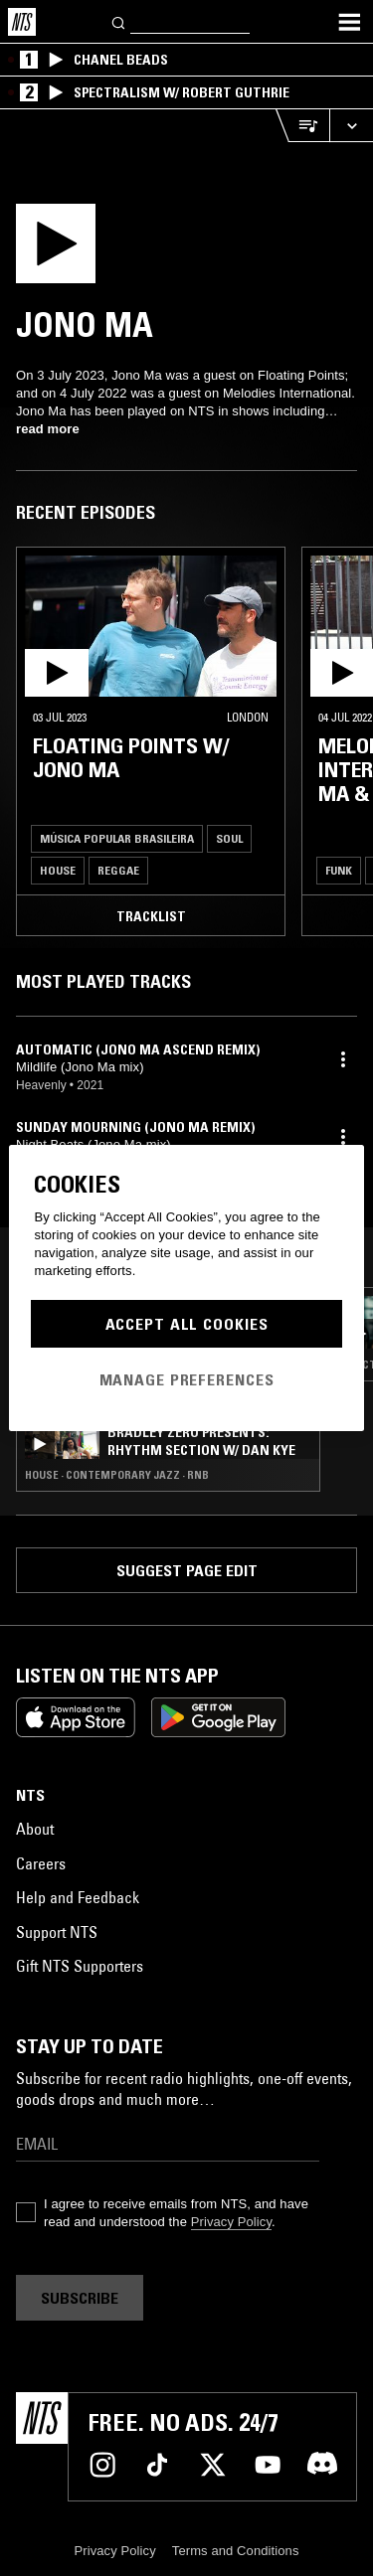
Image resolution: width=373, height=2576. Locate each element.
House (58, 870)
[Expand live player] (351, 125)
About (35, 1829)
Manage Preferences (187, 1379)
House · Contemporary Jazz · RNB (117, 1475)
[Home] (22, 22)
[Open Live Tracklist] (302, 125)
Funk (338, 870)
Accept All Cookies (187, 1324)
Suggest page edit (187, 1570)
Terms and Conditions (235, 2550)
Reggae (118, 870)
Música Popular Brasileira (117, 838)
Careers (41, 1863)
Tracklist (151, 916)
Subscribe (79, 2298)
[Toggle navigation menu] (349, 22)
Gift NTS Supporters (79, 1966)
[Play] (88, 249)
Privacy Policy (231, 2221)
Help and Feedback (77, 1897)
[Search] (119, 21)
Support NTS (56, 1932)
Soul (229, 838)
